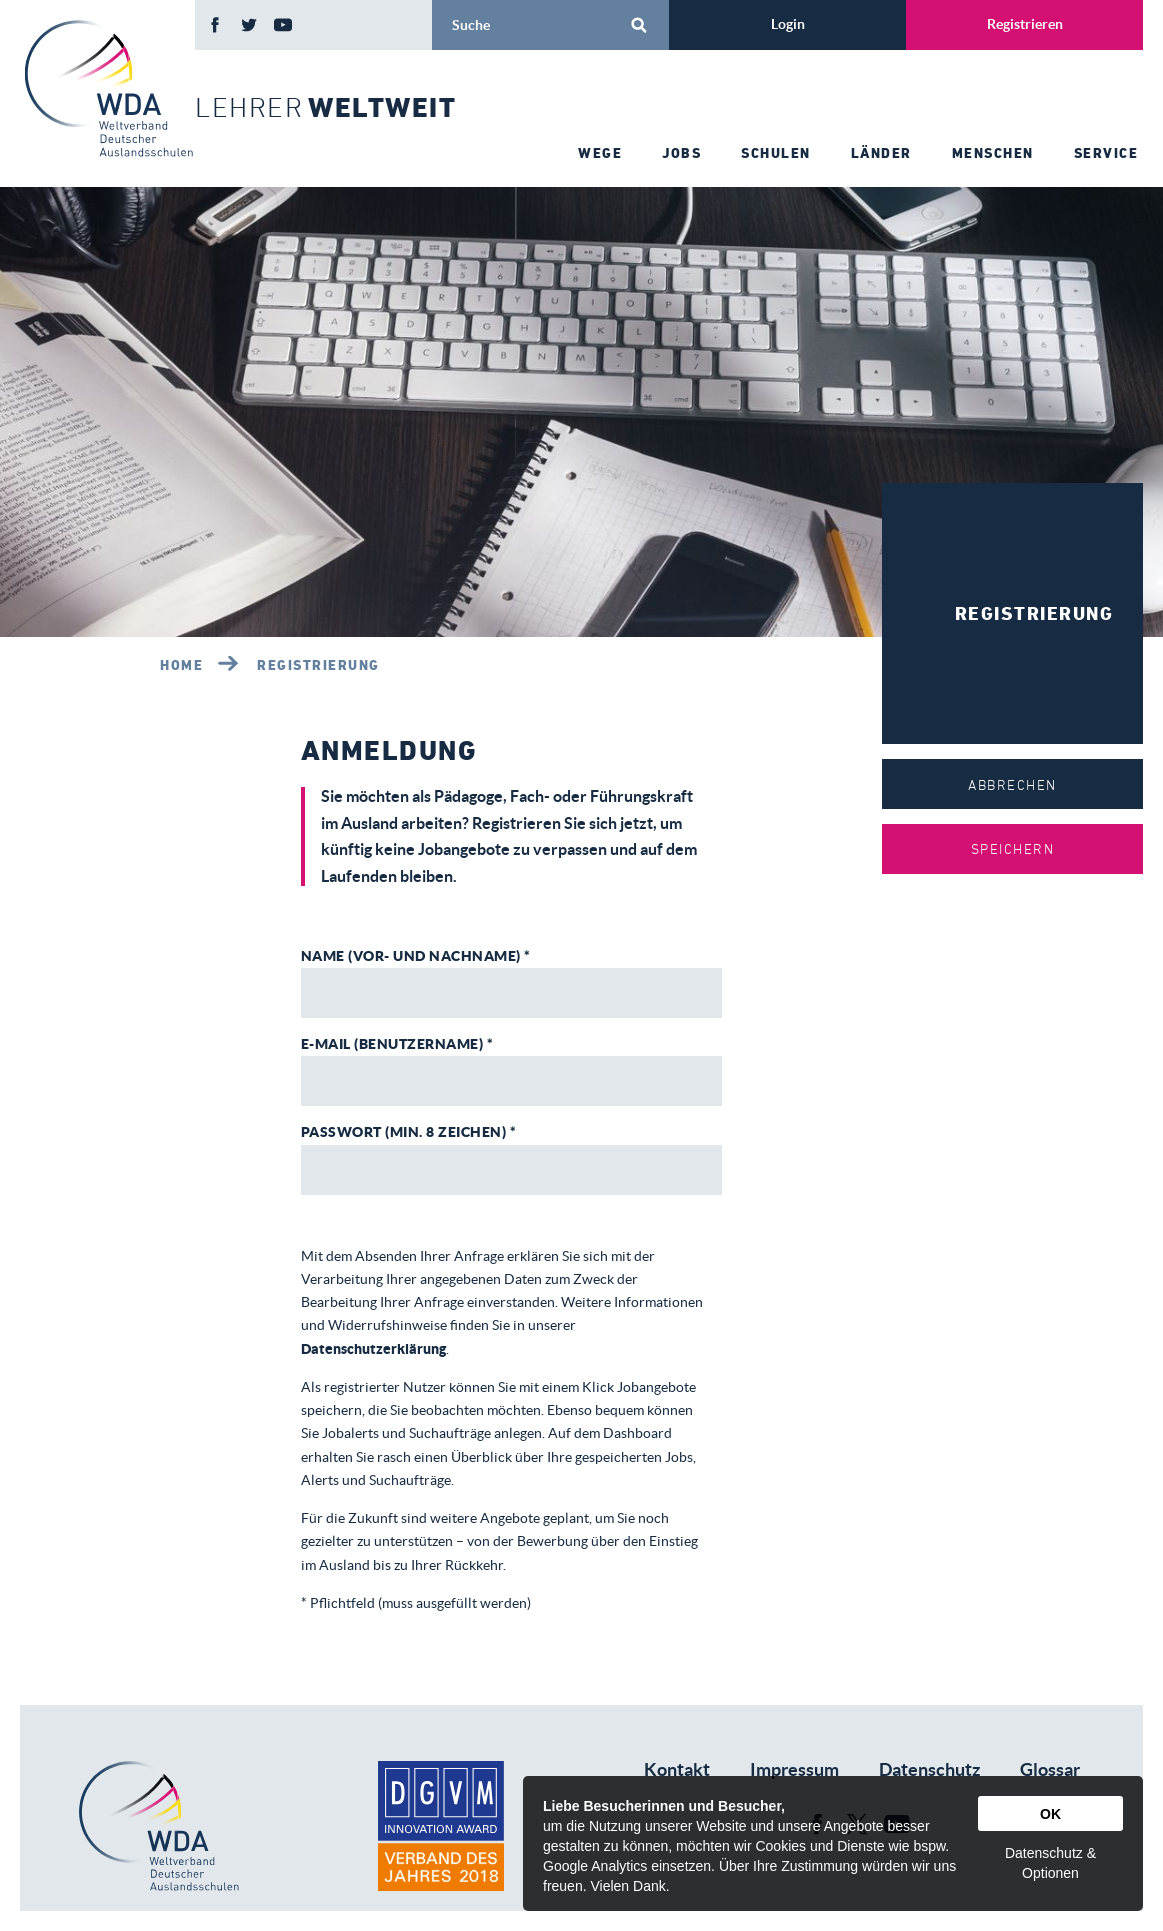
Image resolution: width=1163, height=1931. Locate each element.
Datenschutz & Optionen (1050, 1863)
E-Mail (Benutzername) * (397, 1044)
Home (181, 665)
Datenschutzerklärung (373, 1349)
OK (1050, 1814)
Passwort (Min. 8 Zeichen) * (409, 1132)
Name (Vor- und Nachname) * (416, 956)
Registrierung (318, 665)
